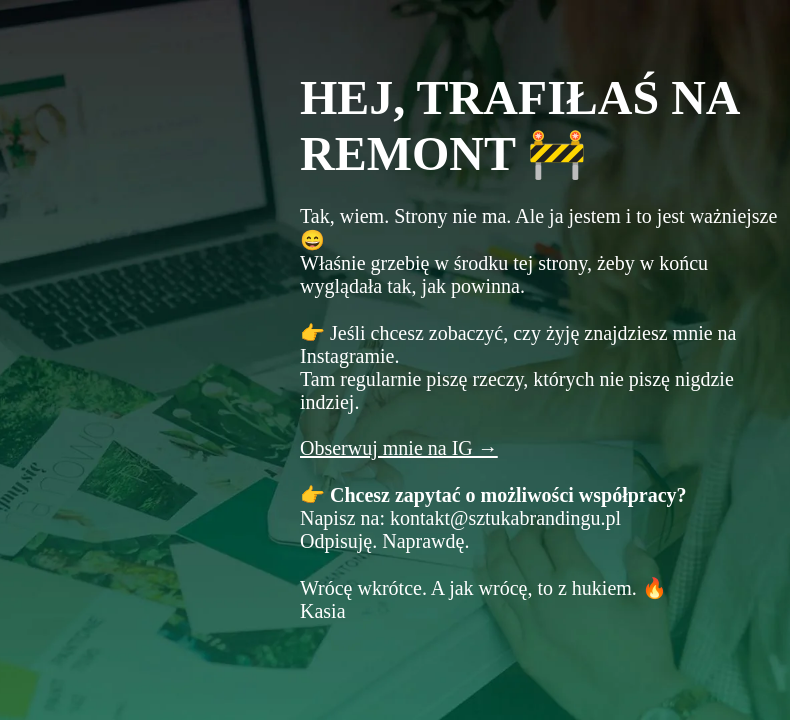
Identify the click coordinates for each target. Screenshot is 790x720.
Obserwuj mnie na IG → (399, 448)
